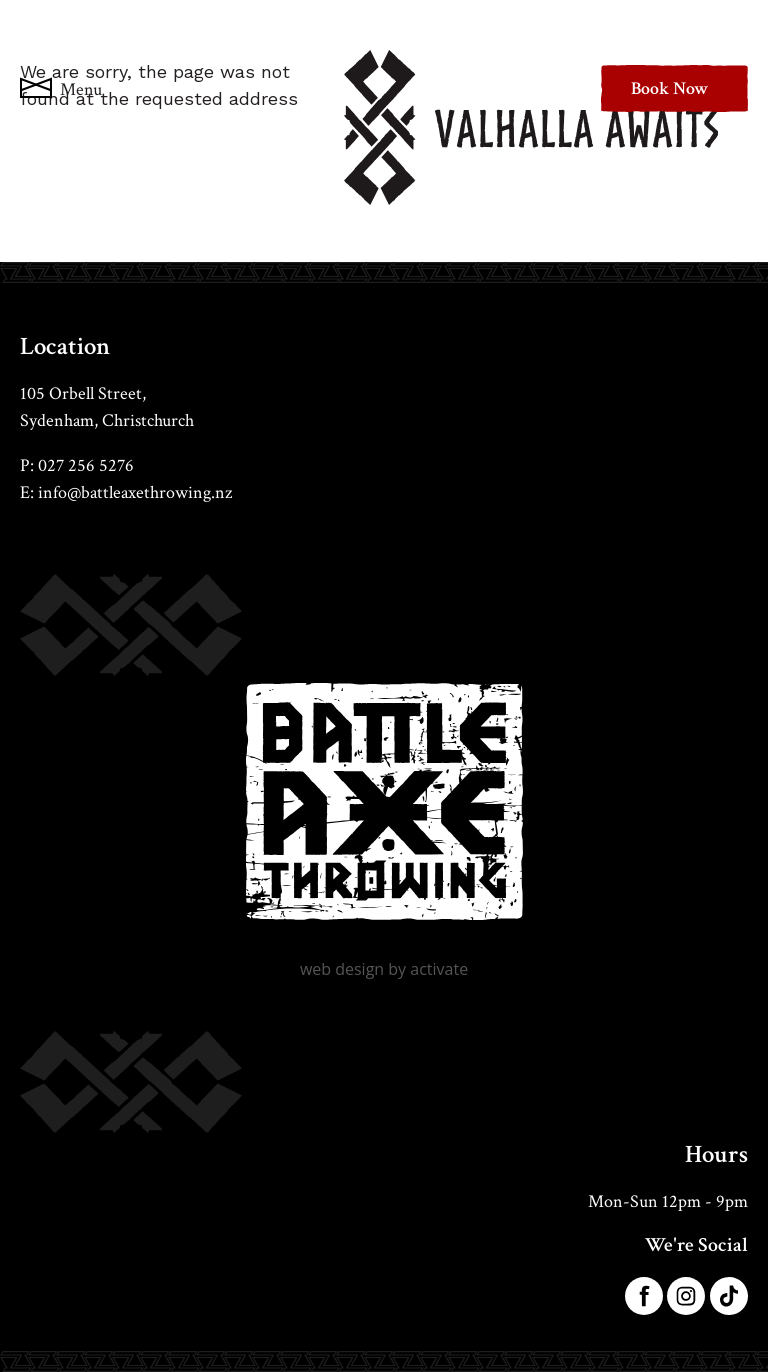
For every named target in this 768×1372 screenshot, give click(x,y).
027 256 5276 (86, 465)
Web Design (342, 969)
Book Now (669, 88)
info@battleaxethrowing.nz (135, 492)
